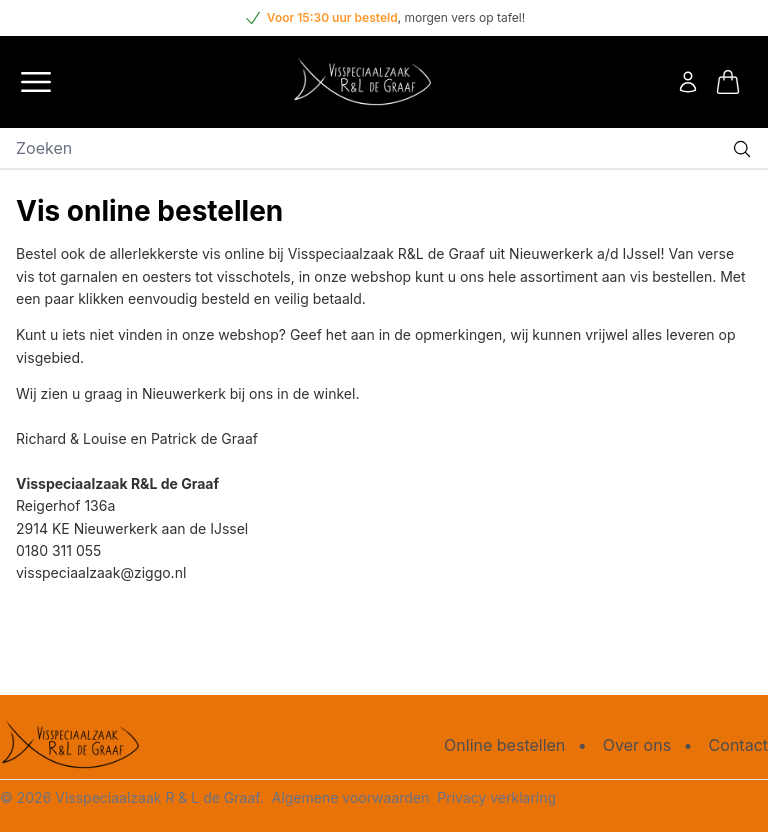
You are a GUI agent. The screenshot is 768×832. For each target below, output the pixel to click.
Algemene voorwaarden (351, 797)
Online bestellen (504, 745)
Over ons (637, 745)
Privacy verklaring (496, 797)
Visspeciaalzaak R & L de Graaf (157, 797)
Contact (738, 745)
